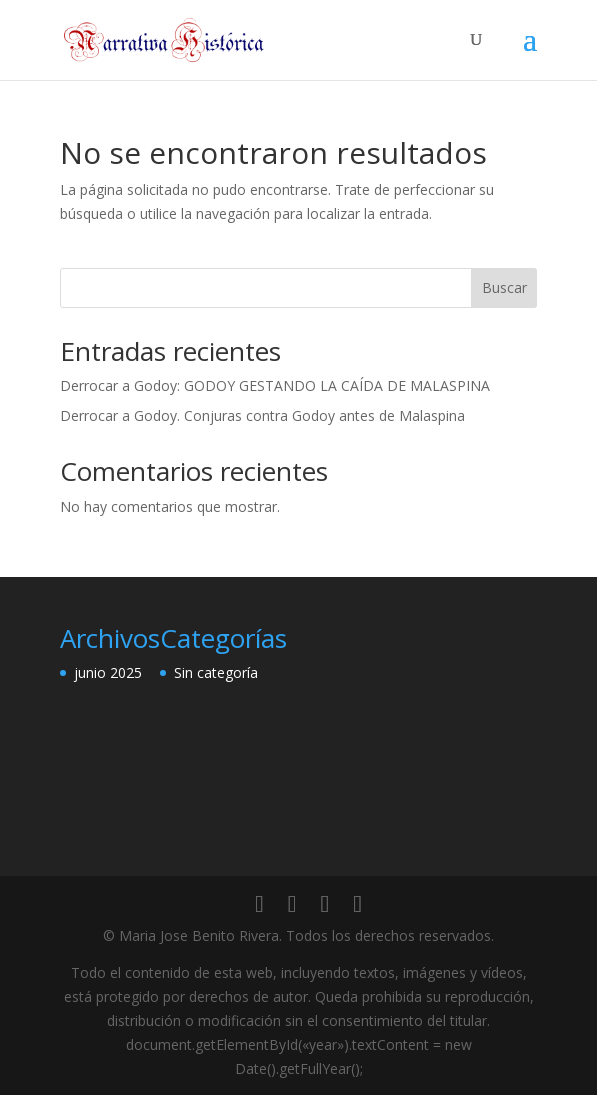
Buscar (504, 287)
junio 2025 (108, 672)
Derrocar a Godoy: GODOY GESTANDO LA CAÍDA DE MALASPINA (275, 385)
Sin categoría (216, 672)
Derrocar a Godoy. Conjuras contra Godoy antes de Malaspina (262, 415)
